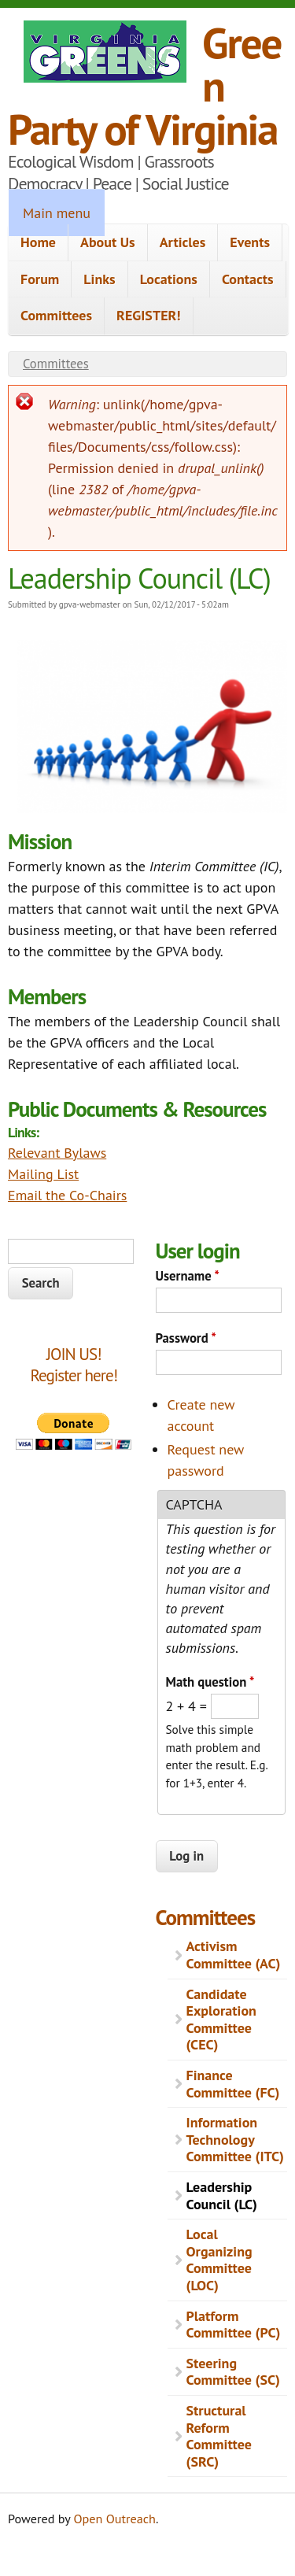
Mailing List (43, 1174)
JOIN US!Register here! (73, 1364)
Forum (39, 279)
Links (99, 279)
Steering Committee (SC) (233, 2371)
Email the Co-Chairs (67, 1195)
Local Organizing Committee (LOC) (219, 2259)
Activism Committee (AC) (233, 1954)
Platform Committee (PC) (233, 2324)
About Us (107, 242)
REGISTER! (148, 315)
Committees (56, 315)
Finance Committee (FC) (233, 2083)
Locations (168, 279)
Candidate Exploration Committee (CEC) (221, 2019)
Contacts (248, 279)
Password (186, 1338)
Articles (183, 242)
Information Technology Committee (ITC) (235, 2139)
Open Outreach (115, 2518)
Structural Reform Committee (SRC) (219, 2436)
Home (38, 242)
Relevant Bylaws (57, 1153)
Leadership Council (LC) (221, 2195)
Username (187, 1275)
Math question (210, 1682)
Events (250, 242)
